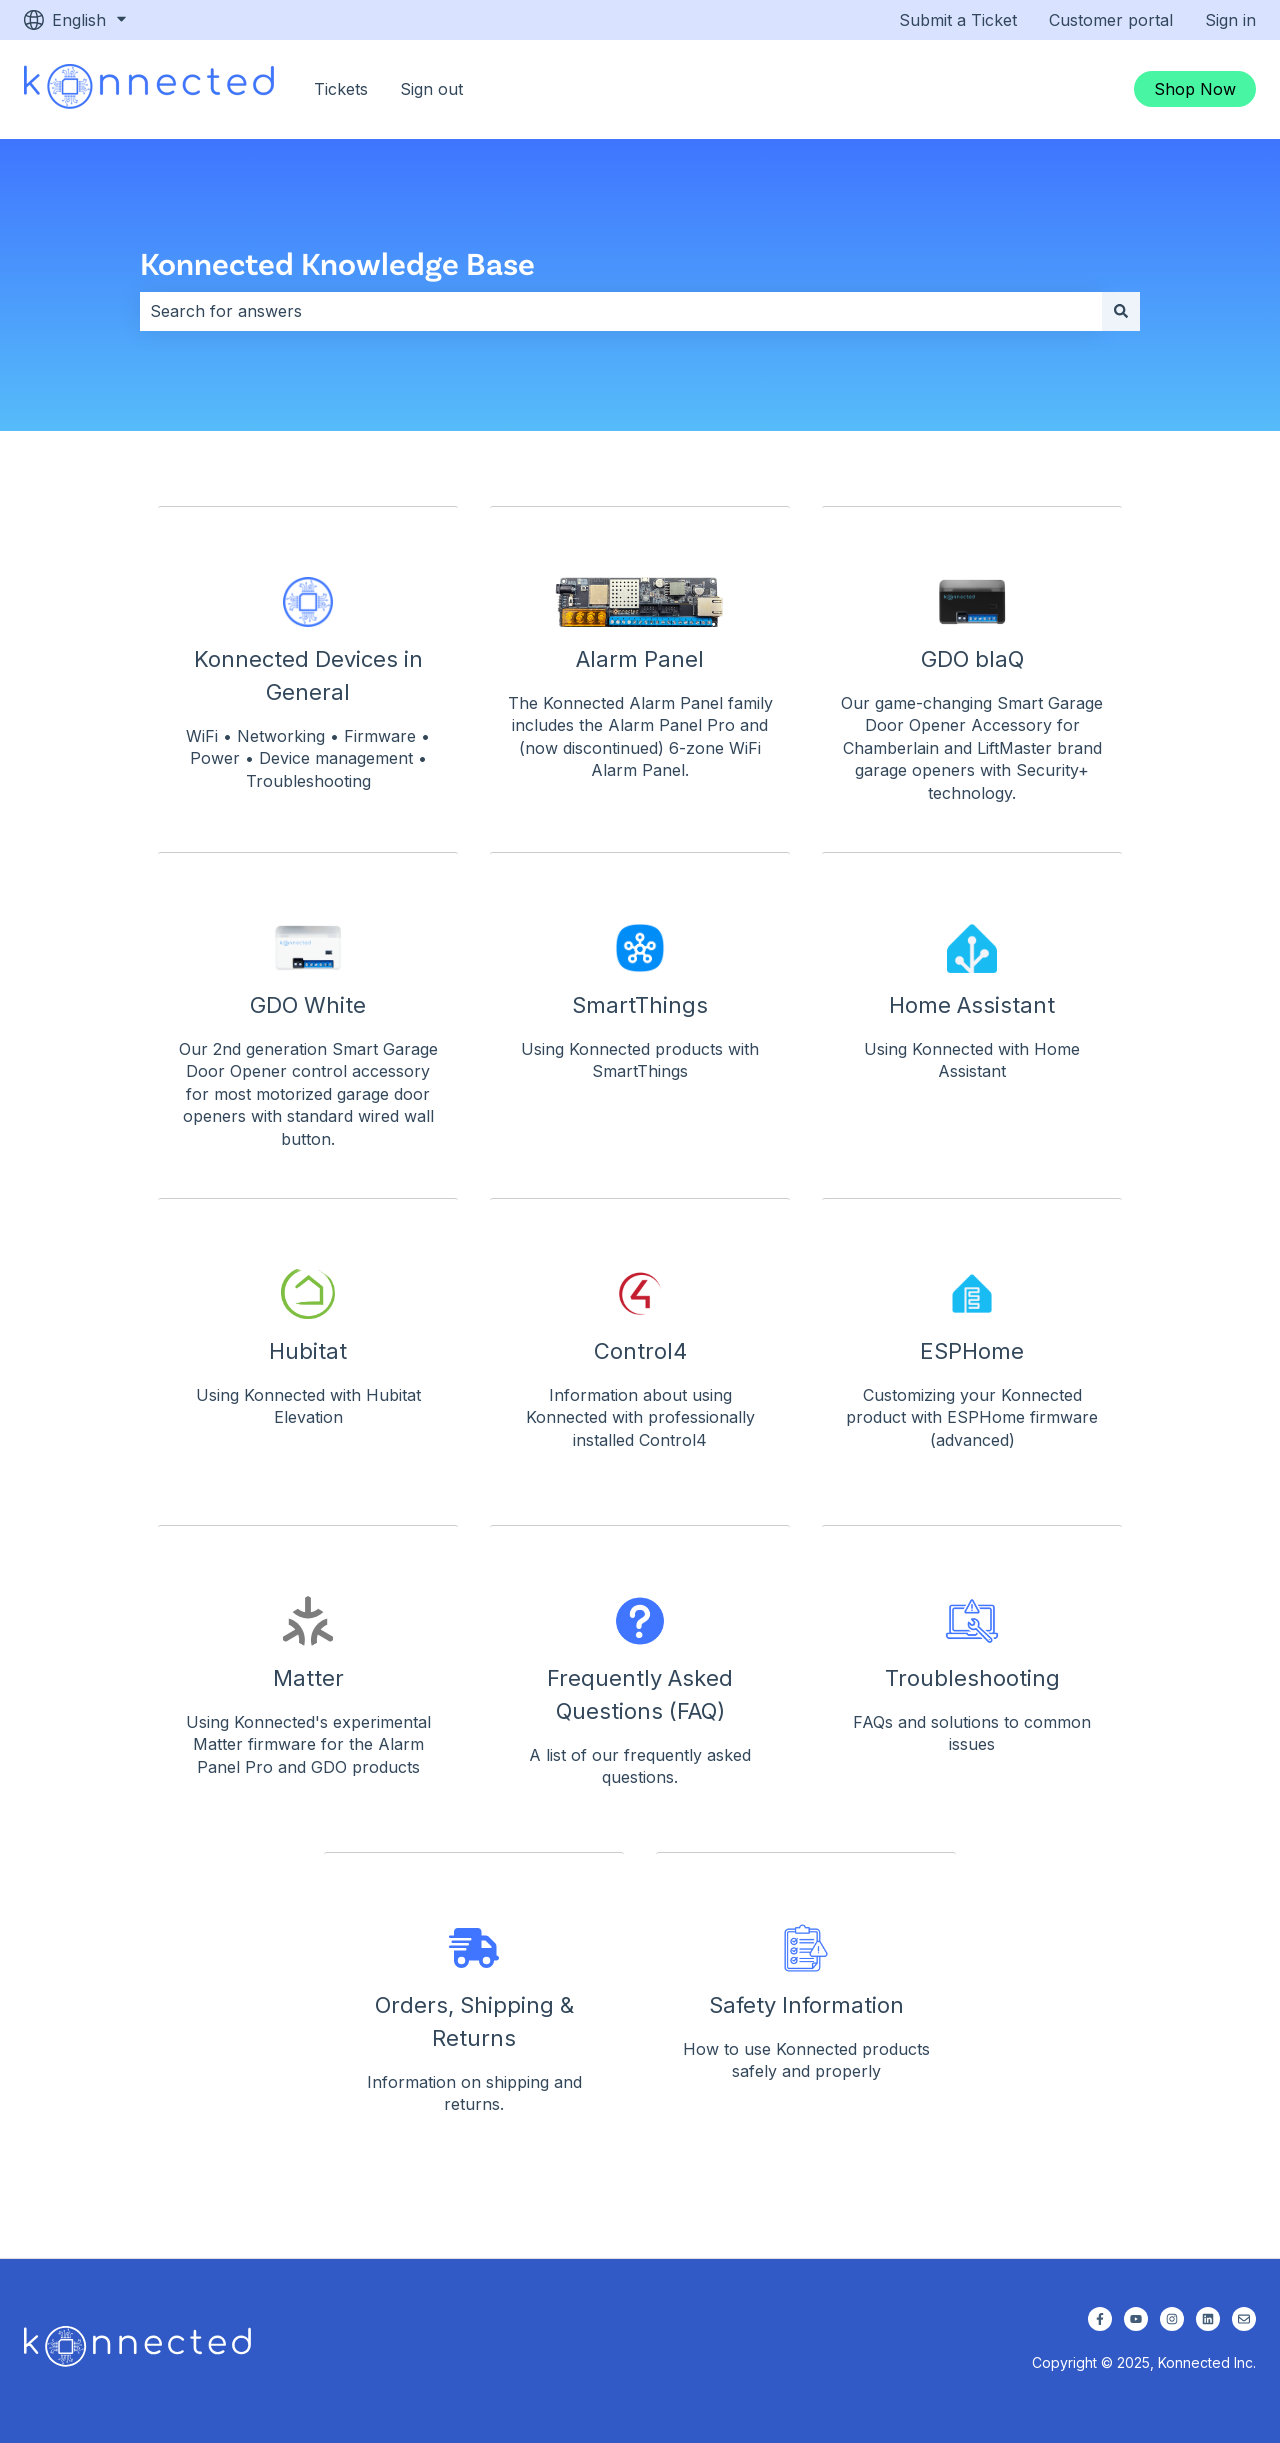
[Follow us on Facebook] (1100, 2319)
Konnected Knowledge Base (337, 262)
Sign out (431, 89)
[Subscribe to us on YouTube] (1136, 2319)
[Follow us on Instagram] (1172, 2319)
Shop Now (1195, 89)
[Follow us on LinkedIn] (1208, 2319)
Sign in (1230, 20)
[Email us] (1244, 2319)
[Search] (1121, 311)
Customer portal (1111, 20)
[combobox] (621, 311)
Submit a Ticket (958, 20)
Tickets (341, 89)
